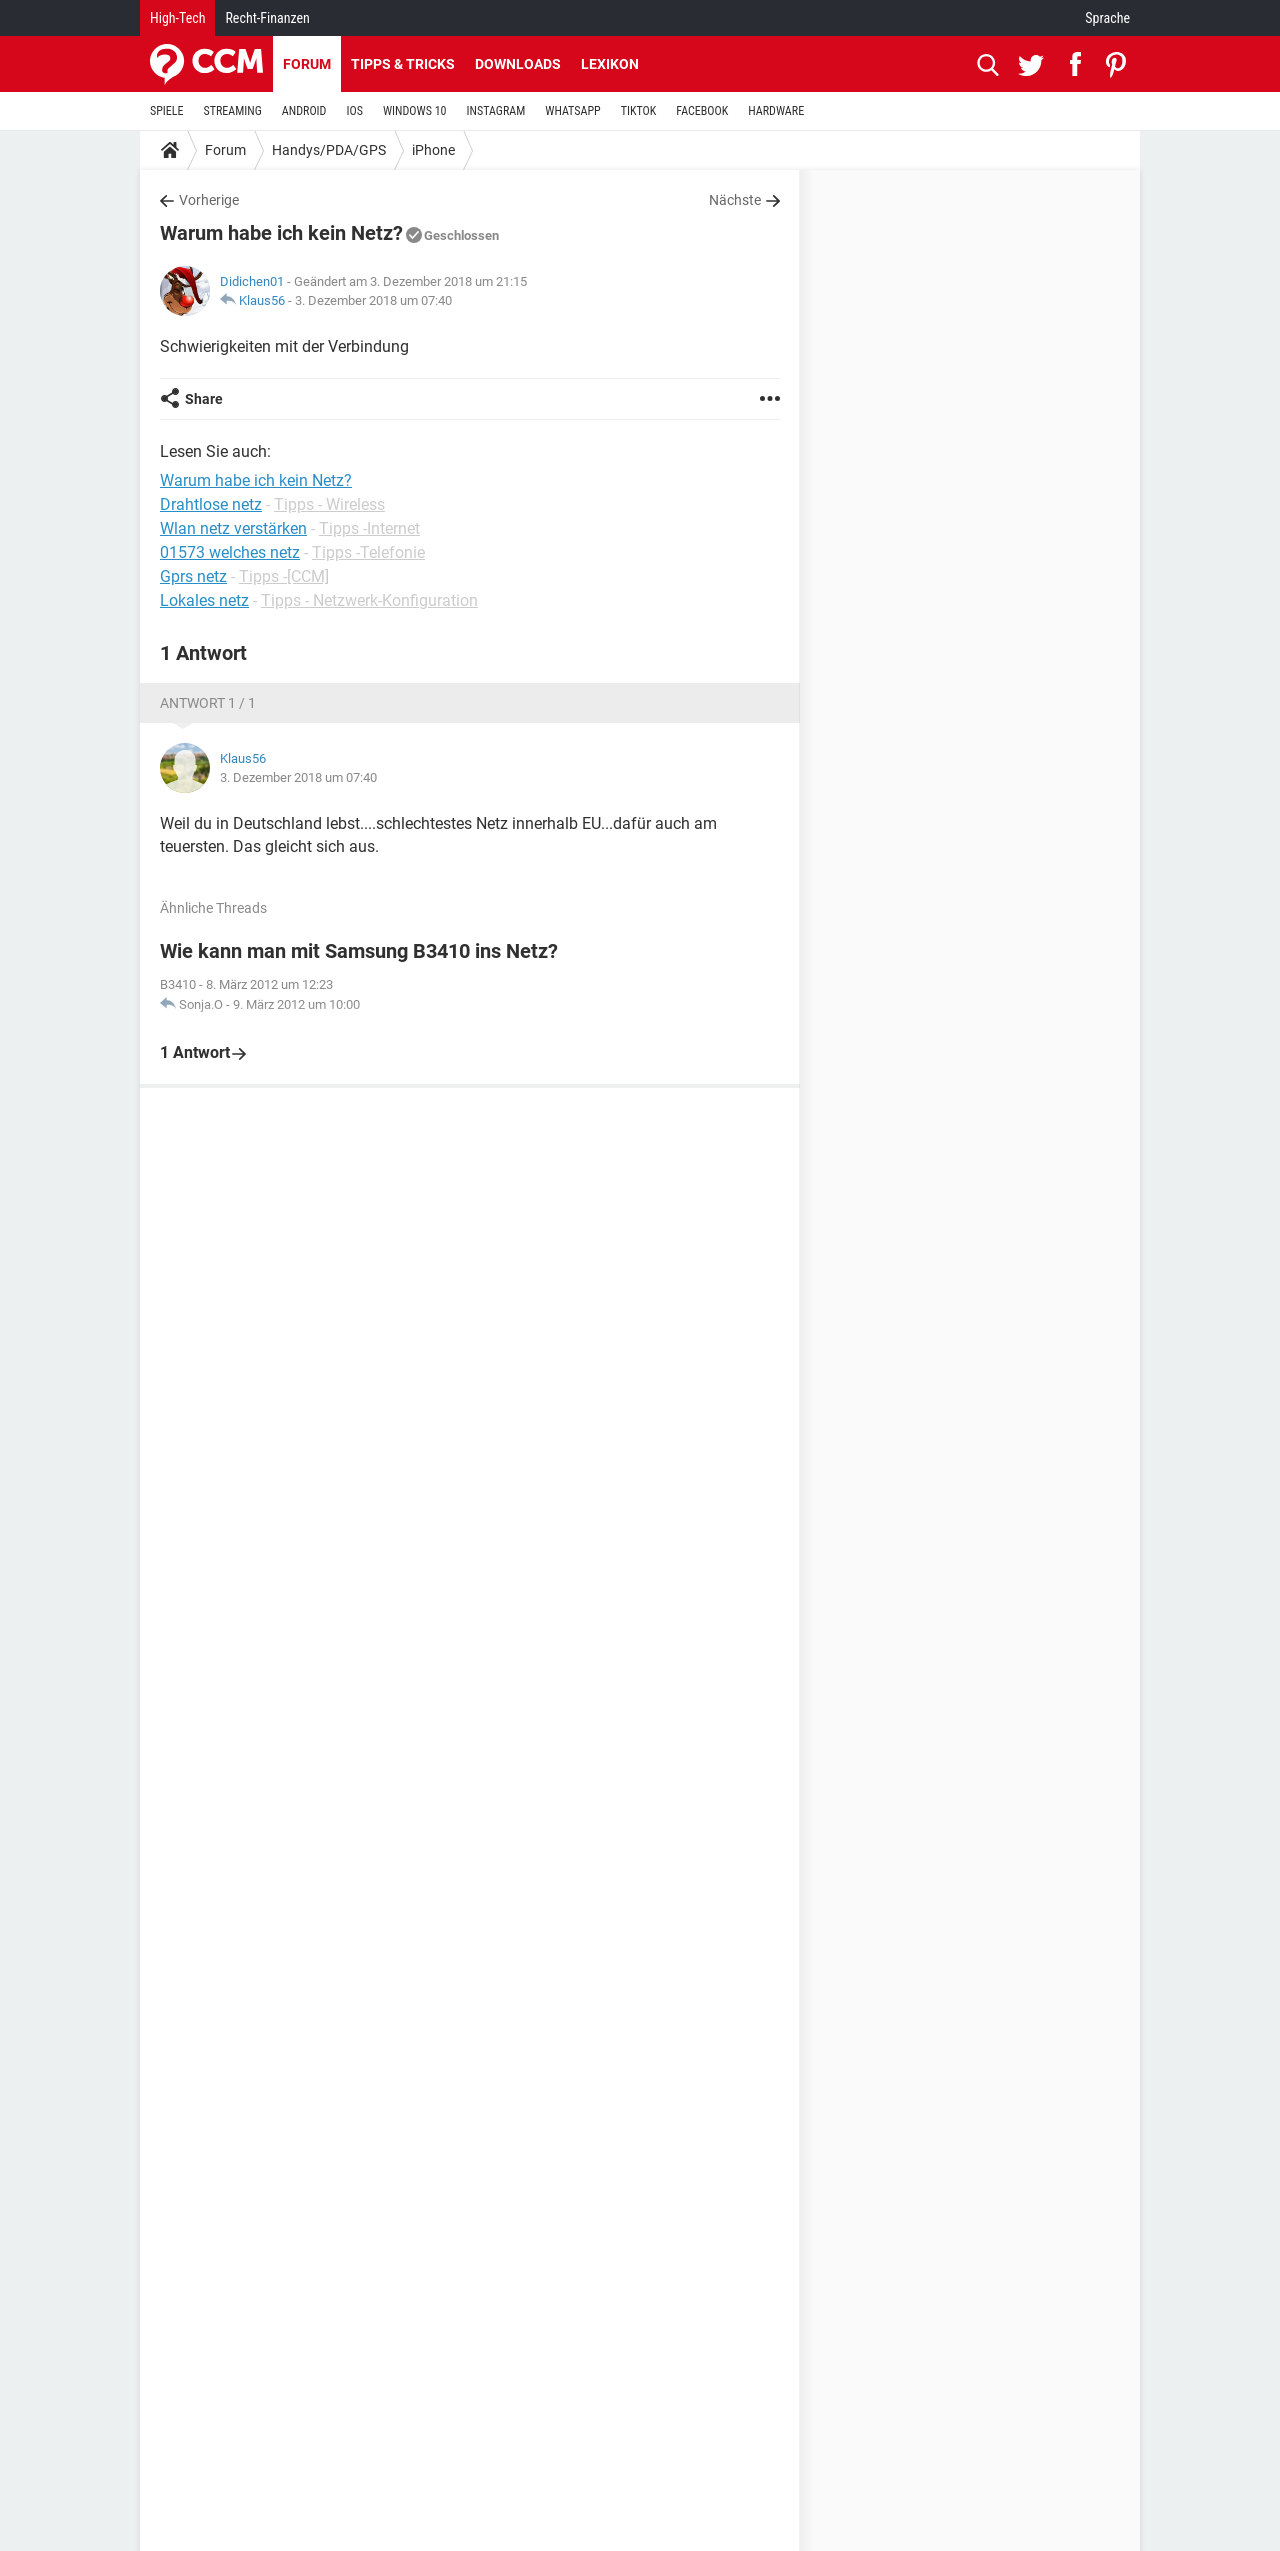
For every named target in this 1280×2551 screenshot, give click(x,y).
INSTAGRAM (496, 111)
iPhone (433, 150)
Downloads (518, 64)
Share (204, 399)
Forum (307, 64)
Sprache (1107, 18)
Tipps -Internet (369, 528)
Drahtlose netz (211, 504)
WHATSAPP (572, 111)
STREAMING (233, 111)
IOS (354, 111)
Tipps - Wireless (329, 504)
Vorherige (209, 200)
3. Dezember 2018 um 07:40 (373, 300)
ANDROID (304, 111)
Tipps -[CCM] (284, 576)
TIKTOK (639, 111)
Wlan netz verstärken (233, 528)
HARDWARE (776, 111)
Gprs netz (193, 576)
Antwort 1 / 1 (208, 703)
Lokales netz (204, 600)
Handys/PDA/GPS (329, 150)
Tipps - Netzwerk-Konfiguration (369, 600)
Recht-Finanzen (267, 18)
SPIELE (167, 111)
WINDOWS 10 (415, 111)
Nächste (735, 200)
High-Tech (177, 18)
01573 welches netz (230, 552)
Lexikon (610, 64)
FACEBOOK (702, 111)
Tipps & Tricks (403, 64)
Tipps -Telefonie (368, 552)
